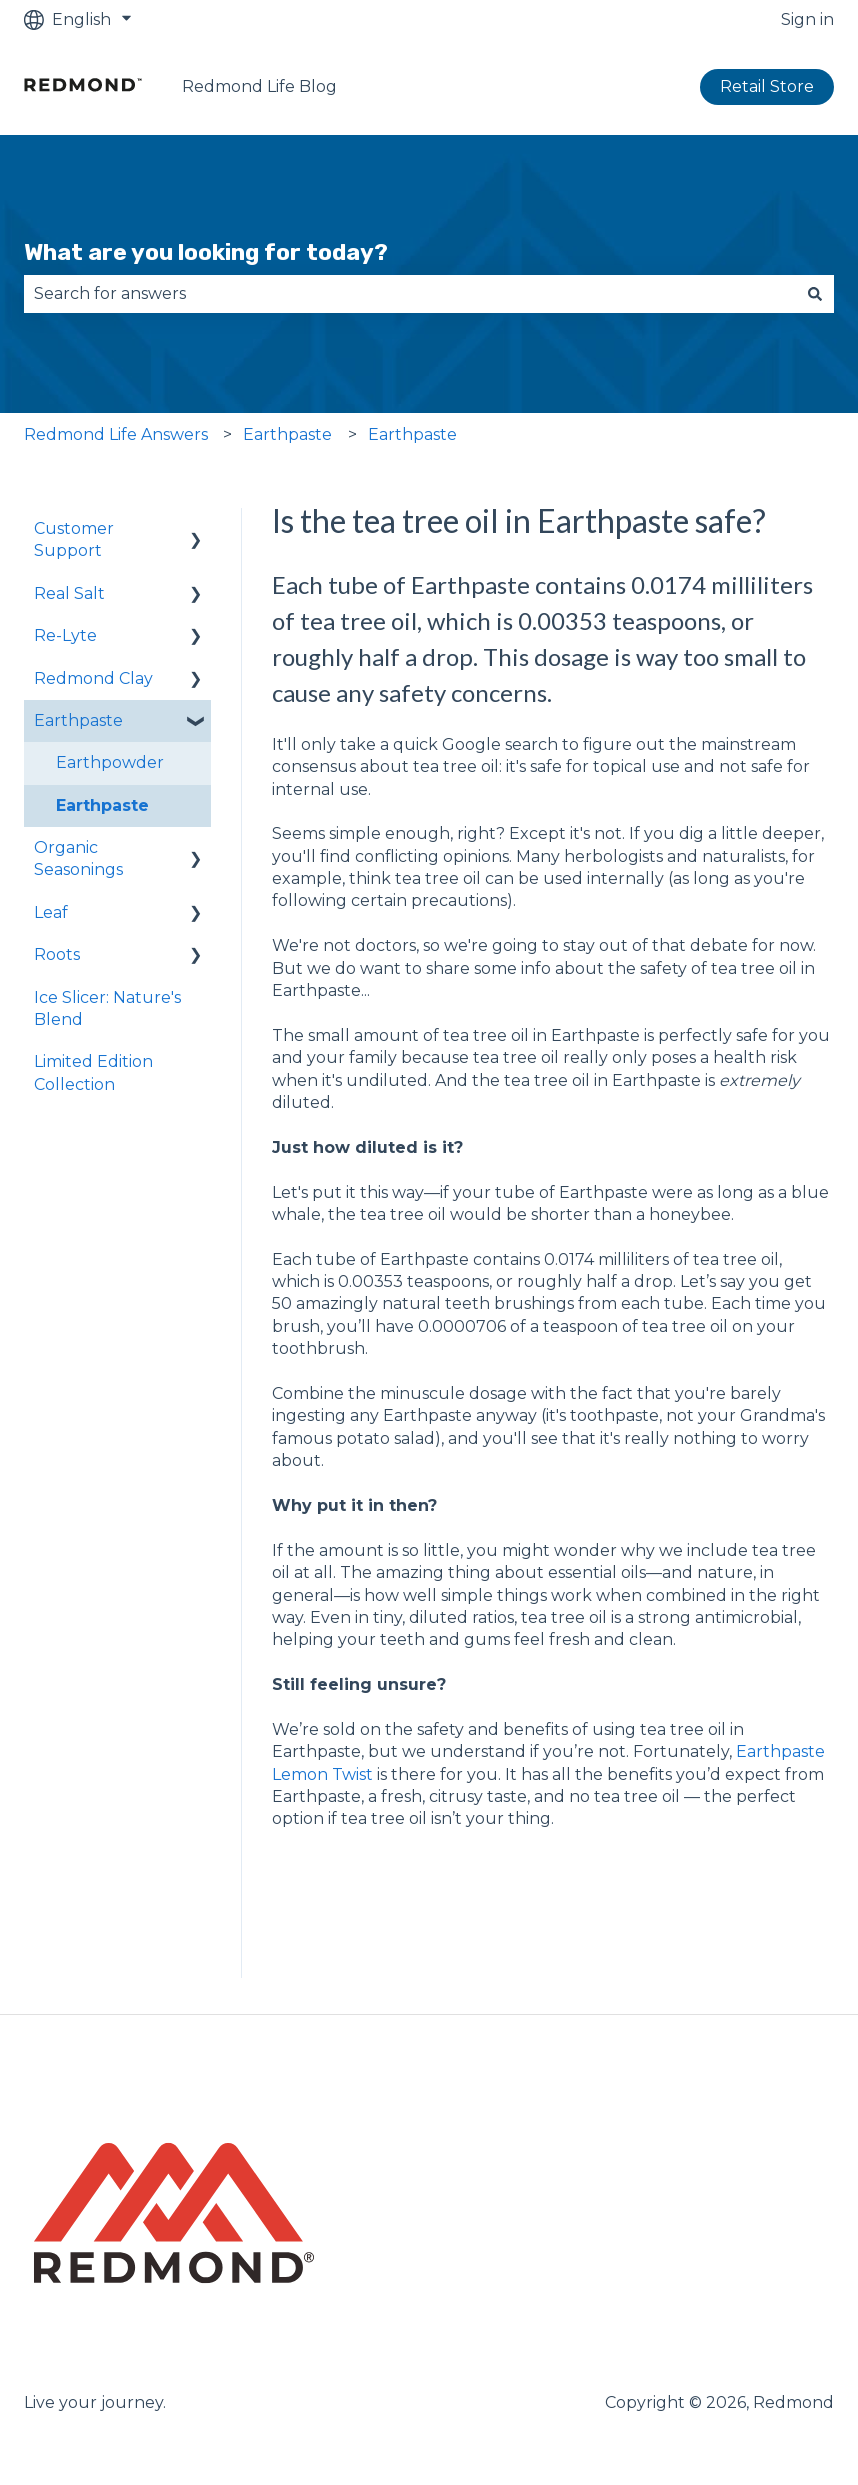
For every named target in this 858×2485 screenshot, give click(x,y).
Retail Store (767, 86)
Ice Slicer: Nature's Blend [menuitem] (107, 1008)
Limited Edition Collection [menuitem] (93, 1072)
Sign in (807, 19)
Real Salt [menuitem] (69, 593)
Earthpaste (287, 434)
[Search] (815, 294)
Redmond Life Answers (116, 434)
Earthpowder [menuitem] (110, 762)
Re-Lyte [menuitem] (65, 635)
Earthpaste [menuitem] (78, 720)
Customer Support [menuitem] (74, 539)
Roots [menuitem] (57, 954)
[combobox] (410, 294)
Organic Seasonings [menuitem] (78, 858)
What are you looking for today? (206, 252)
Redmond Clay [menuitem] (93, 678)
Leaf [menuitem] (51, 912)
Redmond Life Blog (259, 86)
